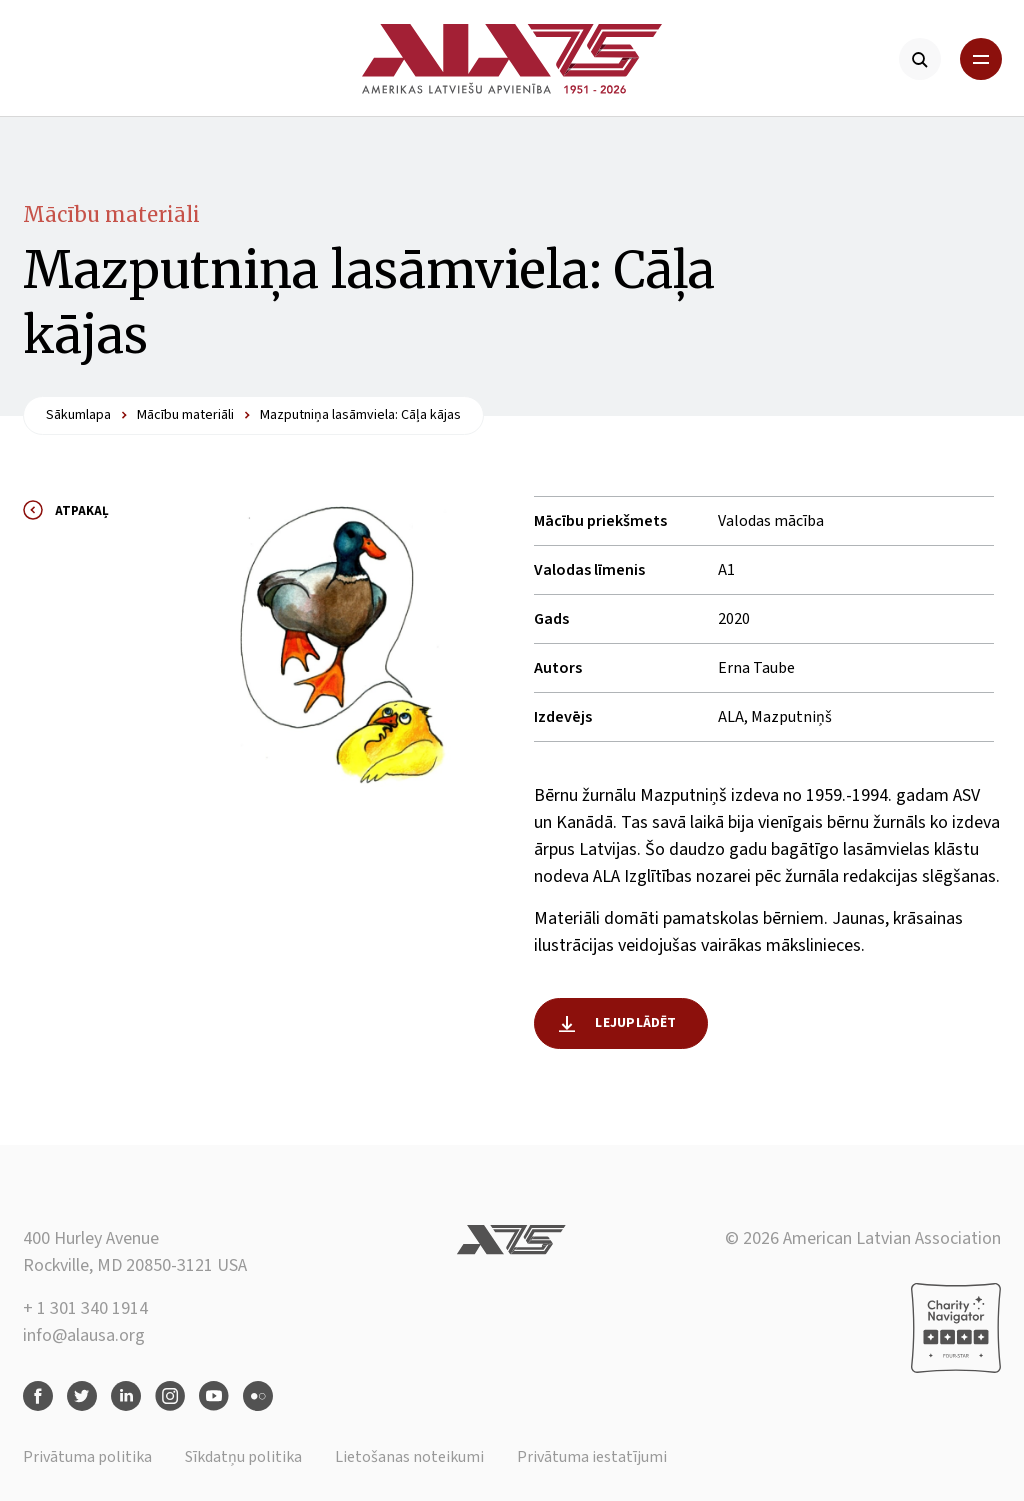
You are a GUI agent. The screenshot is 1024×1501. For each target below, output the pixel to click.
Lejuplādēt (635, 1023)
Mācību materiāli (111, 214)
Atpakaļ (82, 511)
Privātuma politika (87, 1457)
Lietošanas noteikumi (409, 1457)
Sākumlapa (78, 415)
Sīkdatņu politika (243, 1457)
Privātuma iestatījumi (592, 1457)
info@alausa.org (84, 1335)
